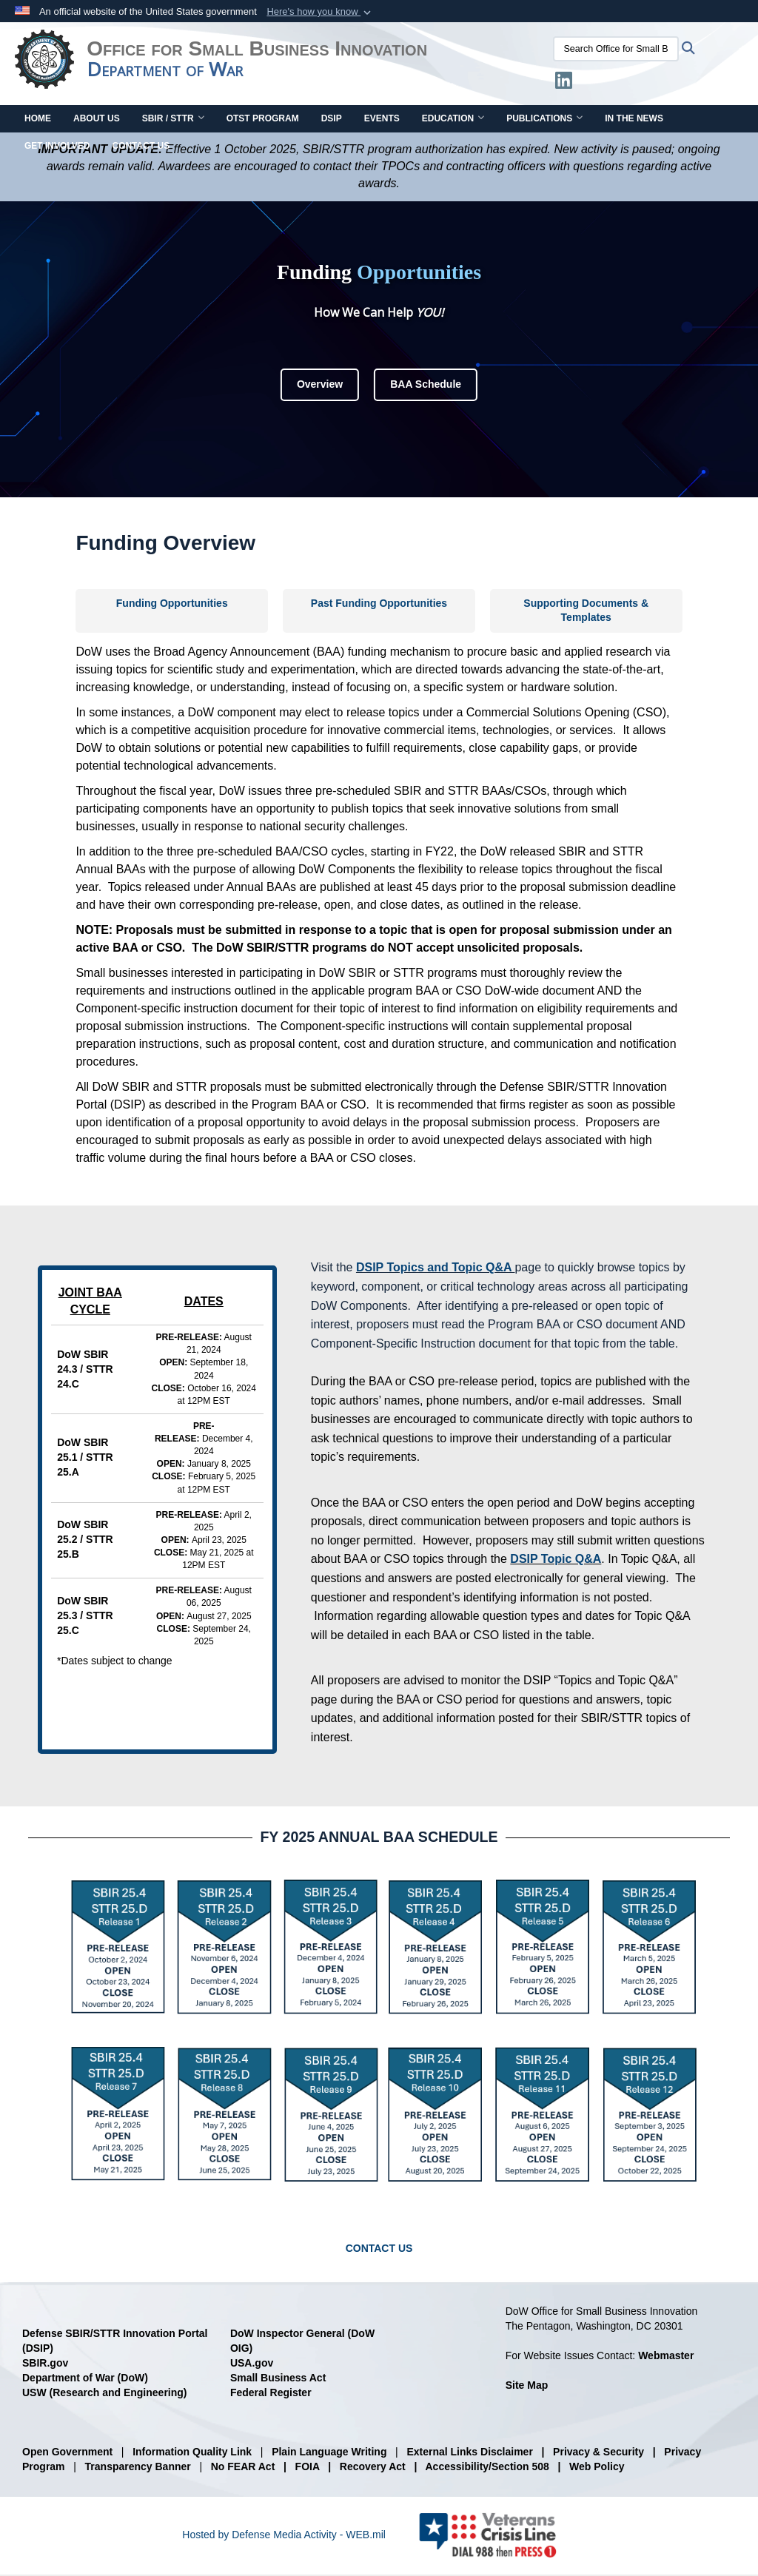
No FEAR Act (243, 2468)
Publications (544, 120)
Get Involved (57, 147)
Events (382, 120)
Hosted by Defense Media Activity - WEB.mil (284, 2536)
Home (37, 120)
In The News (634, 120)
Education (453, 120)
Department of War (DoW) (85, 2379)
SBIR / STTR (173, 120)
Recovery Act (373, 2468)
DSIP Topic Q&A (555, 1560)
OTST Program (263, 120)
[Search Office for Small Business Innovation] (622, 48)
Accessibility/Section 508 (487, 2468)
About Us (96, 120)
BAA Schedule (425, 385)
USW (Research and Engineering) (104, 2394)
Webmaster (666, 2357)
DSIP (331, 120)
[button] (320, 11)
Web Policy (596, 2468)
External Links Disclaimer (469, 2453)
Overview (320, 385)
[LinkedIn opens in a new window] (570, 84)
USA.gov (251, 2364)
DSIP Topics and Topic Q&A (434, 1268)
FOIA (307, 2468)
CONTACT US (379, 2250)
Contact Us (141, 147)
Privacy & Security (598, 2453)
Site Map (527, 2386)
